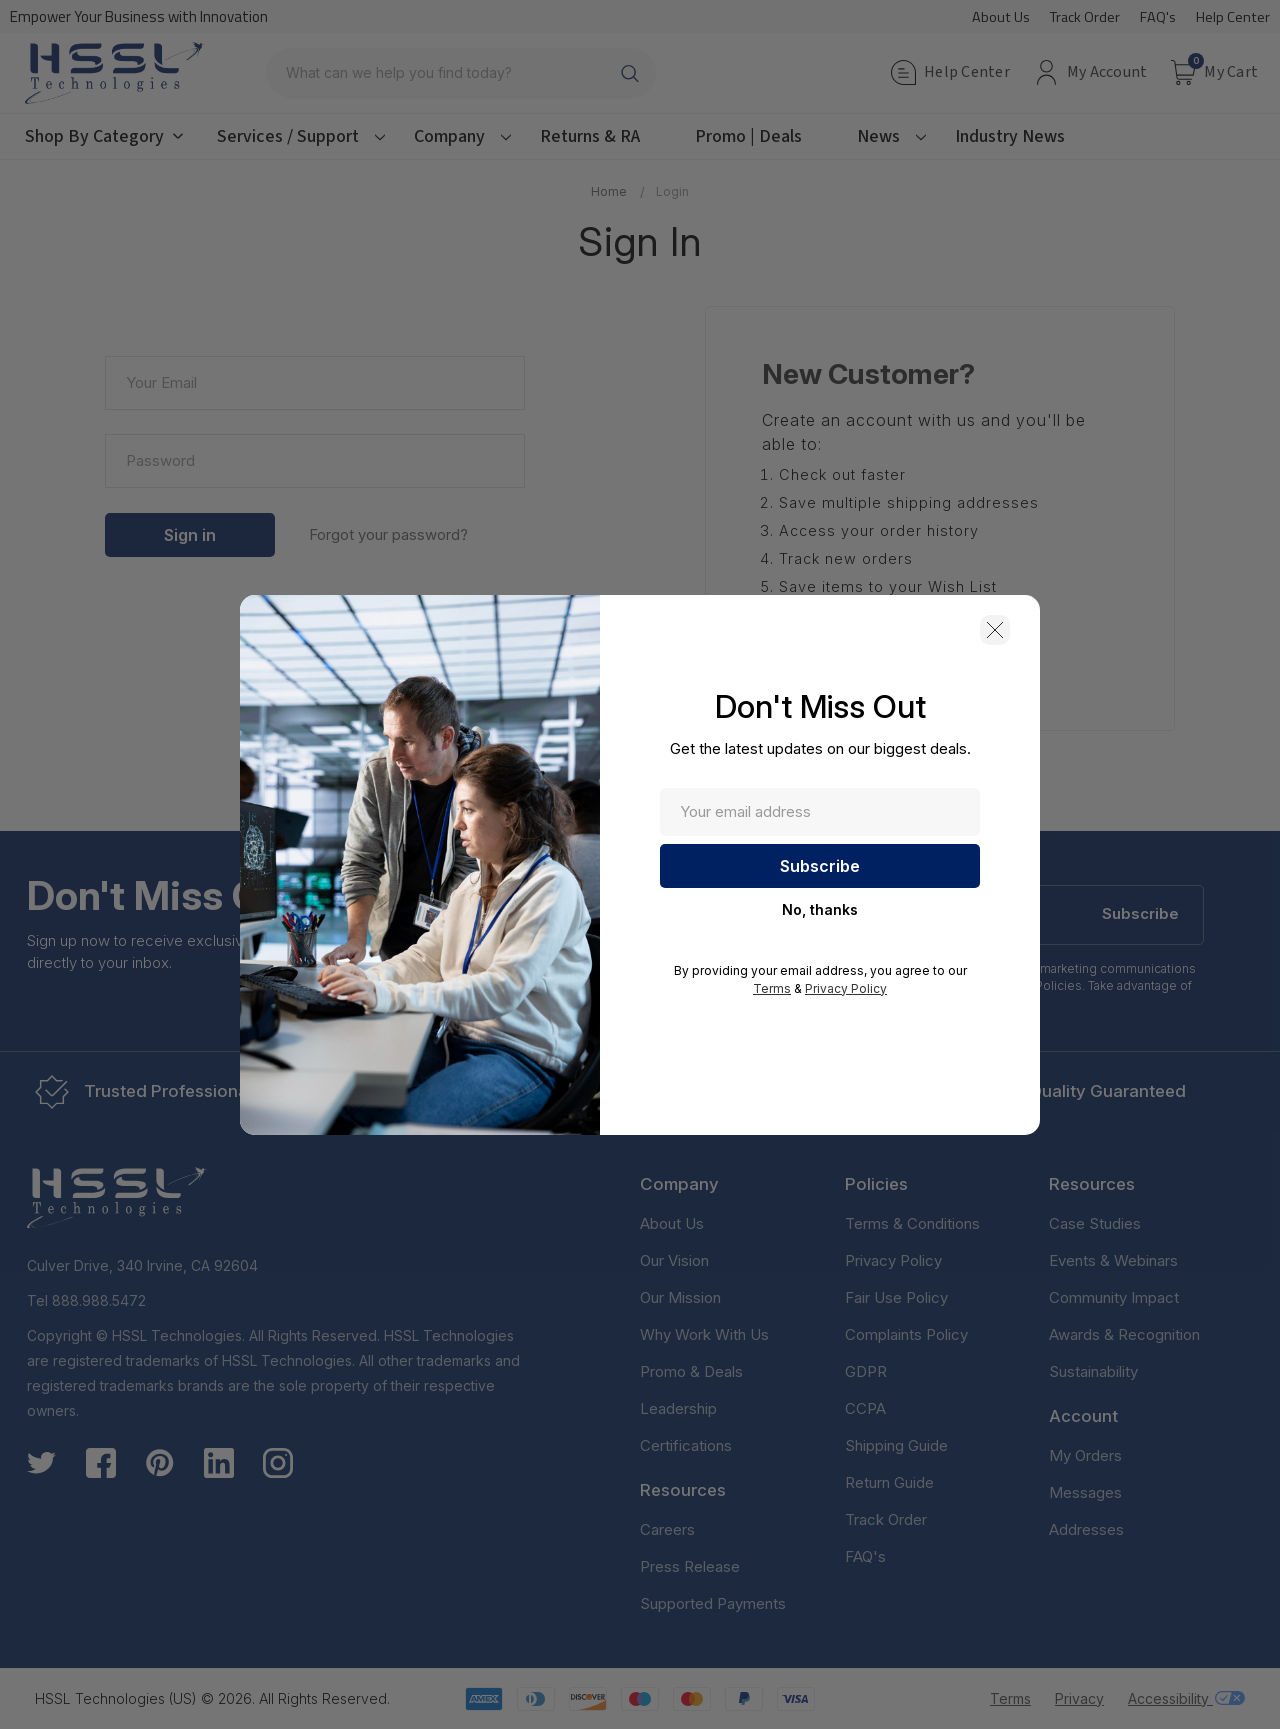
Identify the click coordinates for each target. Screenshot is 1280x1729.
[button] (995, 630)
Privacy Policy (846, 988)
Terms (772, 988)
